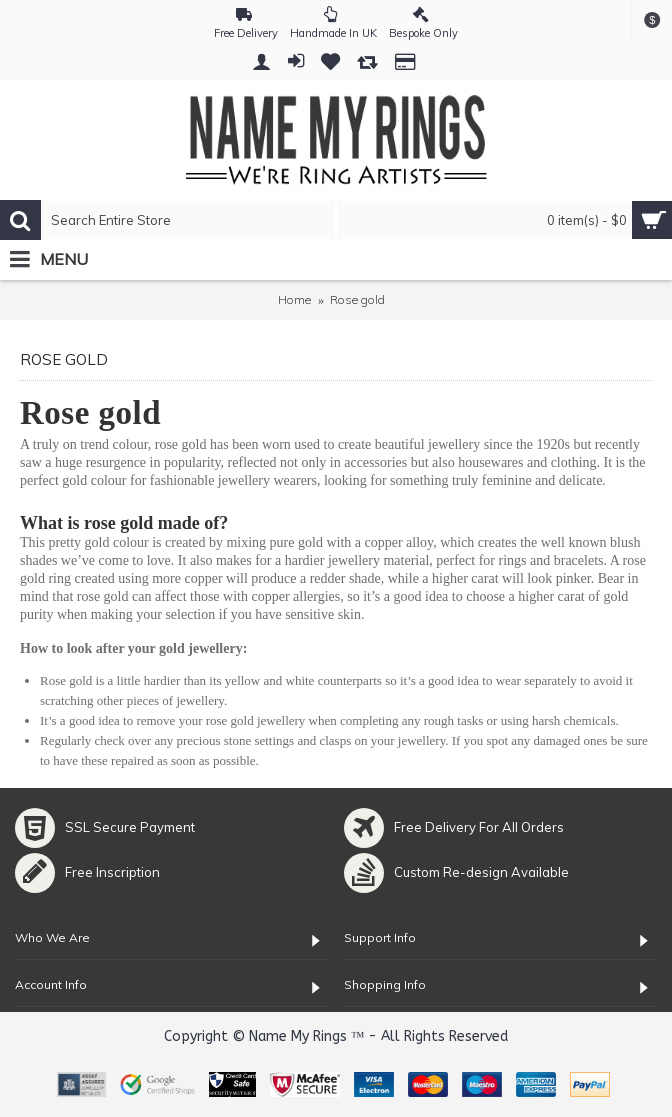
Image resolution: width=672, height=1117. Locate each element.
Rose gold (357, 299)
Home (294, 299)
